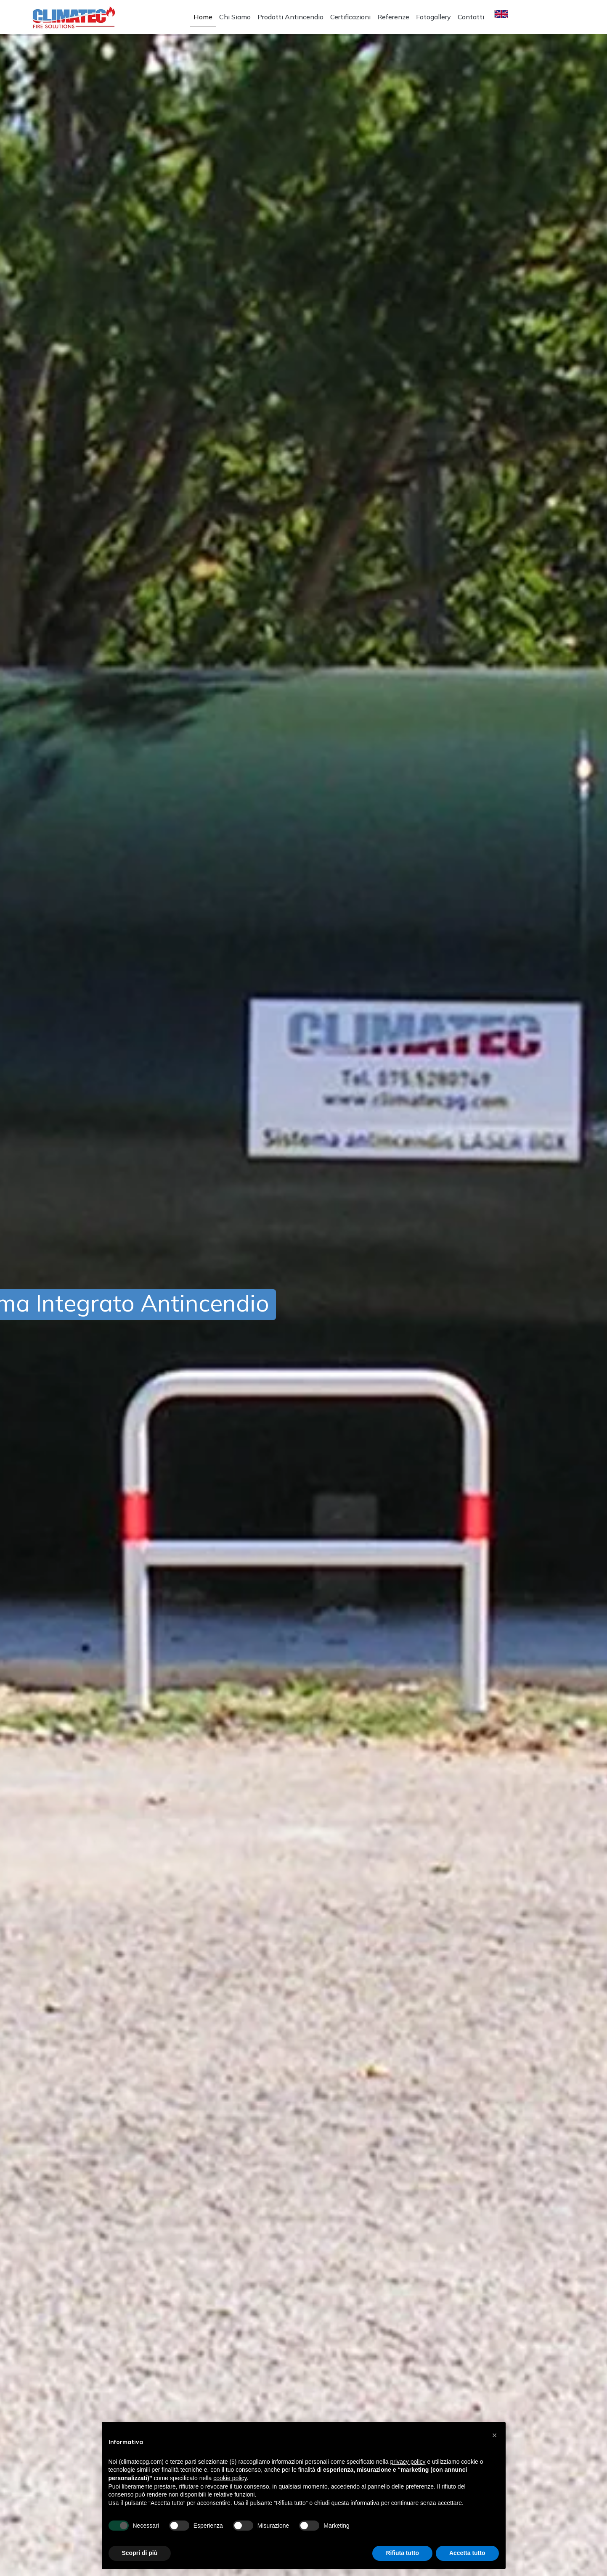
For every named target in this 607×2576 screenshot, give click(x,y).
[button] (494, 2435)
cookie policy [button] (230, 2478)
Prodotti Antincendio (290, 17)
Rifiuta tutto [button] (402, 2553)
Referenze (393, 17)
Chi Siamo (235, 17)
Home (202, 17)
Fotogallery (433, 17)
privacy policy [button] (407, 2461)
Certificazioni (350, 17)
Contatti (471, 17)
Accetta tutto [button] (467, 2553)
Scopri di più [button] (140, 2553)
